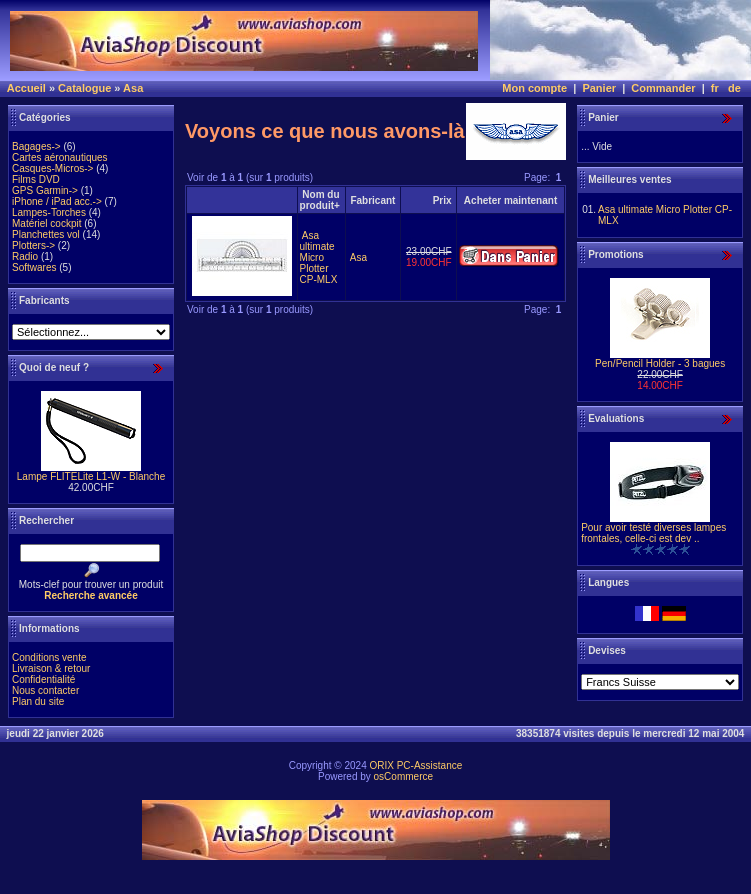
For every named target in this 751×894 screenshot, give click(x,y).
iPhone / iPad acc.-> (57, 201)
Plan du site (38, 701)
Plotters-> (33, 245)
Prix (442, 200)
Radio (25, 256)
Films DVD (36, 179)
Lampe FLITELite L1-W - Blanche (91, 476)
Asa (133, 88)
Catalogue (84, 88)
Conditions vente (49, 657)
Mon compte (534, 88)
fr (715, 88)
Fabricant (372, 200)
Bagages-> (36, 146)
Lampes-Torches (49, 212)
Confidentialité (43, 679)
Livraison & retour (51, 668)
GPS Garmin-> (45, 190)
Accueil (26, 88)
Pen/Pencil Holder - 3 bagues (660, 363)
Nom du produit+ (320, 200)
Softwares (34, 267)
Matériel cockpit (46, 223)
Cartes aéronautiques (60, 157)
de (734, 88)
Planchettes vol (46, 234)
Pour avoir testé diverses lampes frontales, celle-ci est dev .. (653, 533)
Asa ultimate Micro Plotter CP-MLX (319, 257)
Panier (599, 88)
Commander (663, 88)
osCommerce (403, 776)
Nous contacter (45, 690)
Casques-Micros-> (52, 168)
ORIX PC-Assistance (415, 765)
